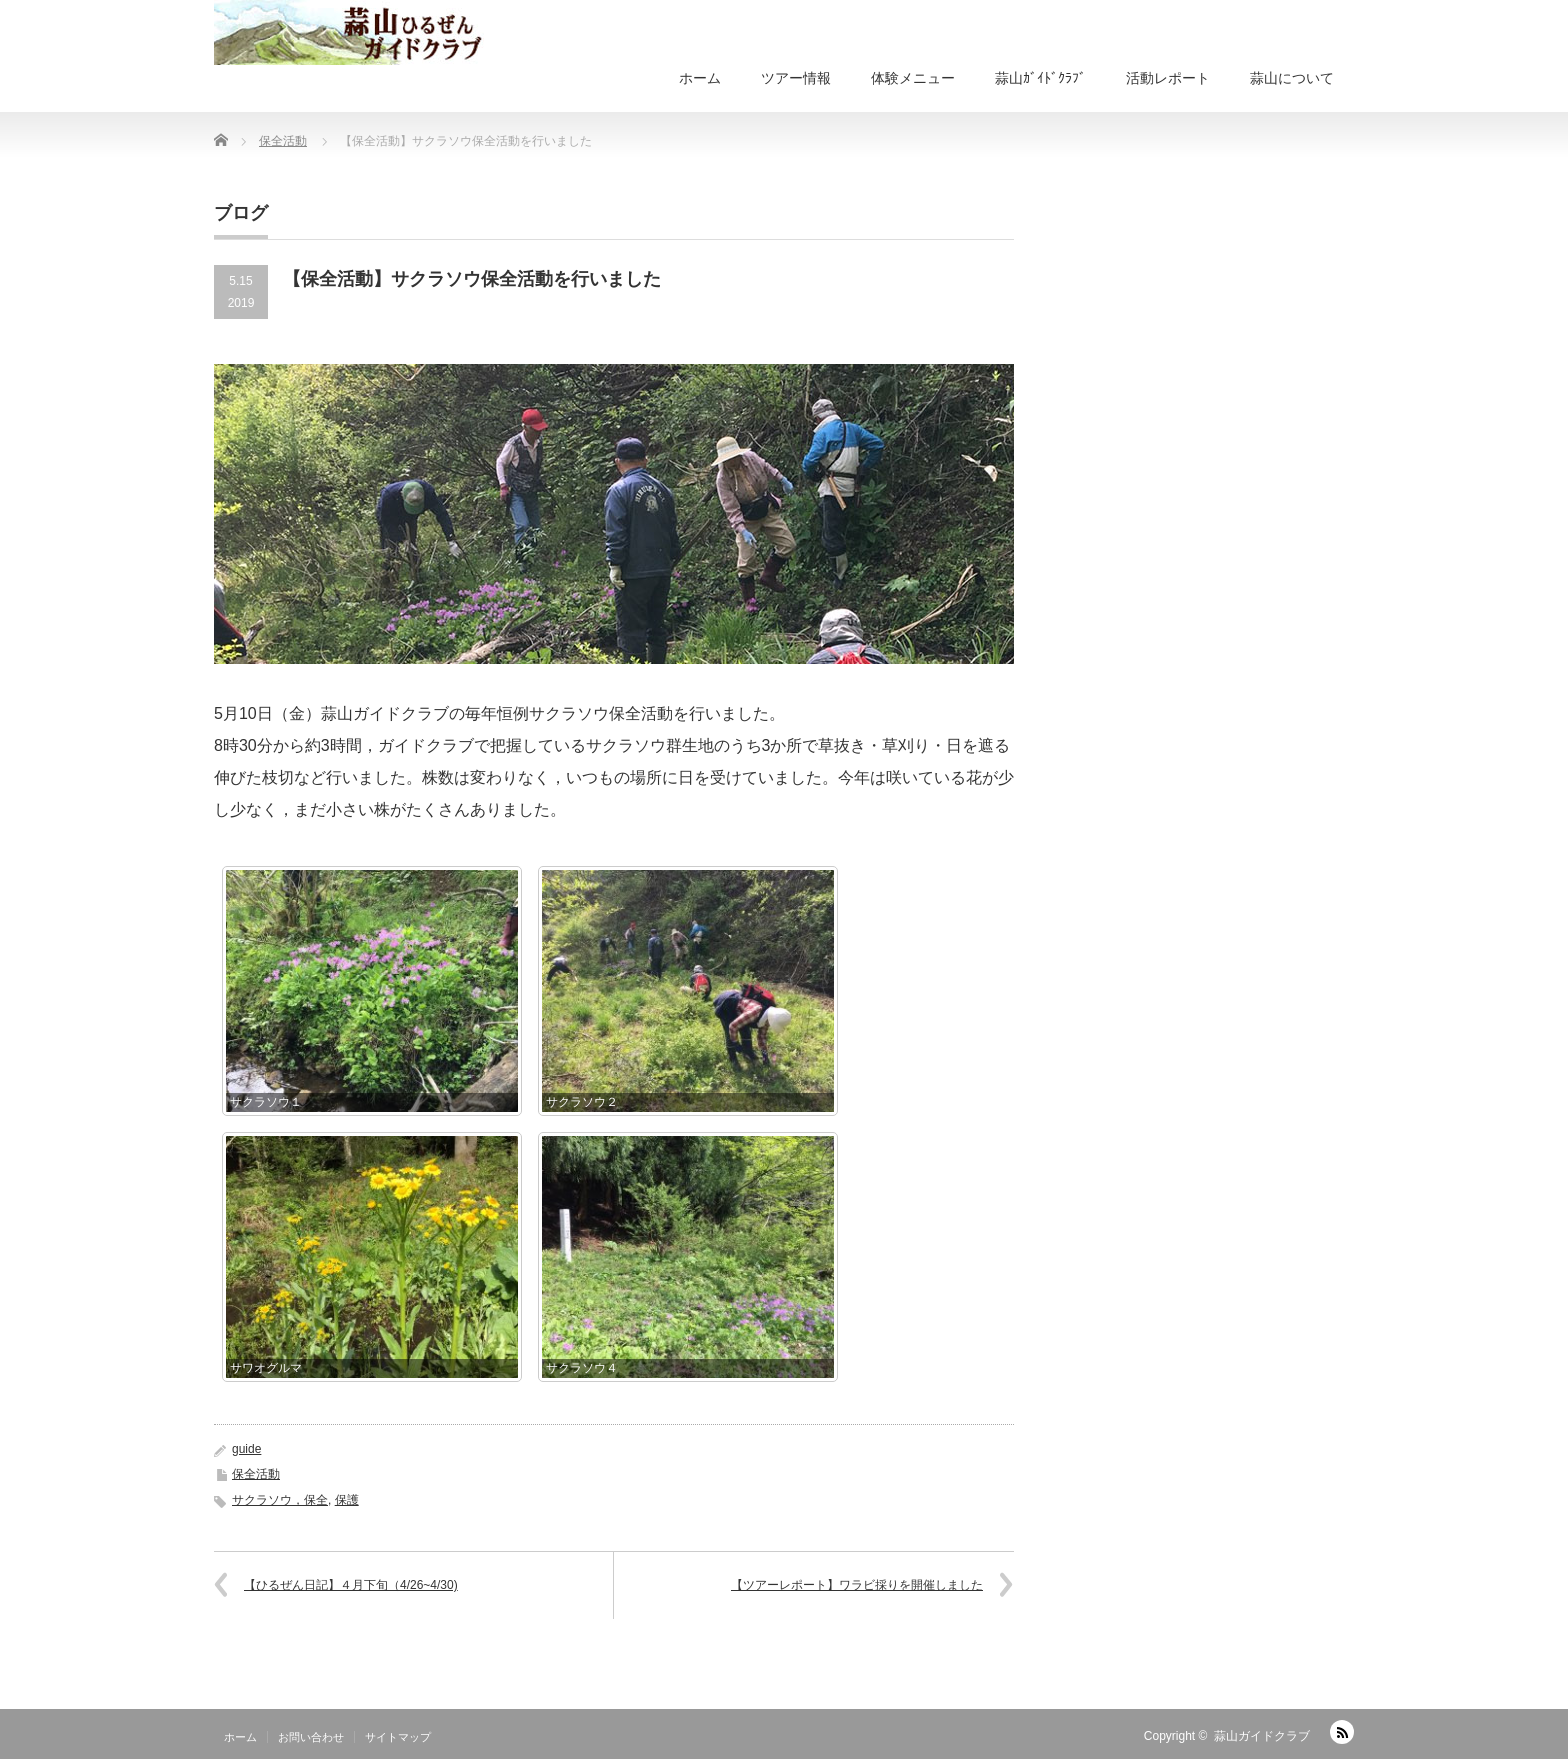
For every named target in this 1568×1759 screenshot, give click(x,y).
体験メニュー (913, 78)
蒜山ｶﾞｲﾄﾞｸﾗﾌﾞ (1040, 78)
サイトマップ (398, 1737)
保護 (347, 1500)
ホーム (700, 78)
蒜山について (1292, 78)
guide (246, 1449)
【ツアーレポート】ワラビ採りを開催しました (857, 1585)
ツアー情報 (796, 78)
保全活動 (256, 1474)
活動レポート (1168, 78)
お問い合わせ (311, 1737)
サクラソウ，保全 (280, 1500)
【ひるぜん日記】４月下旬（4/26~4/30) (351, 1585)
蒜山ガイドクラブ (1262, 1736)
